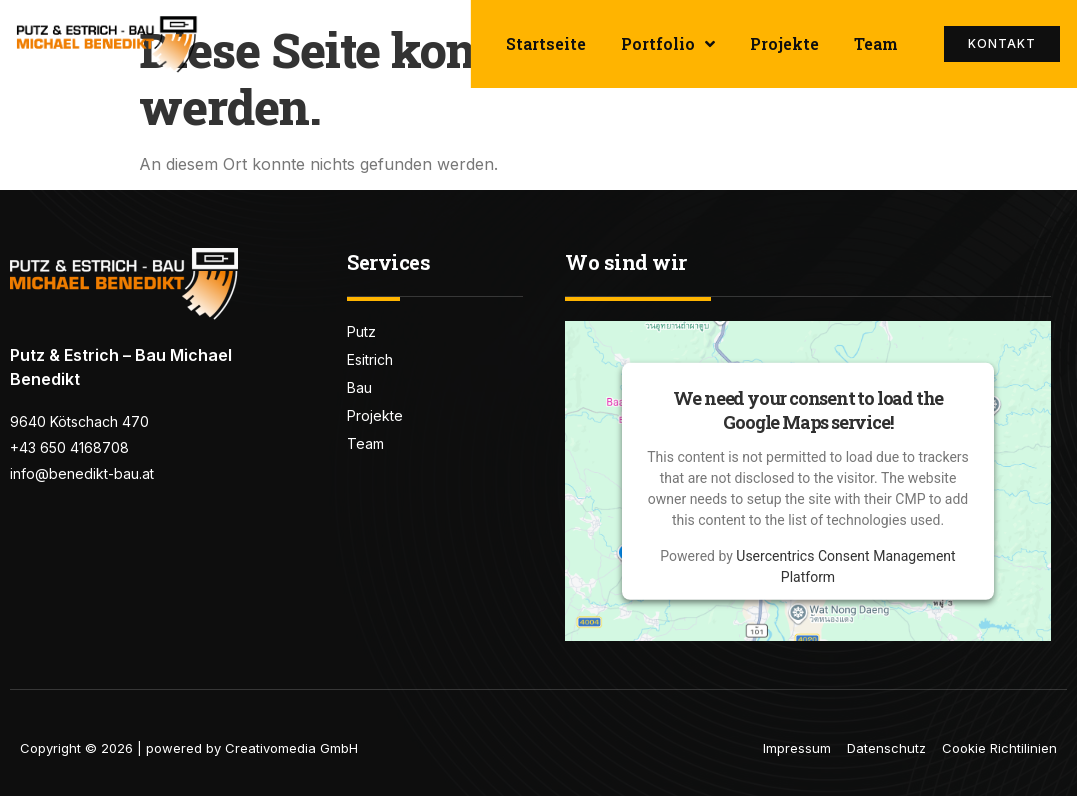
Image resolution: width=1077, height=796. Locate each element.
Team (876, 43)
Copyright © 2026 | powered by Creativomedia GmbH (189, 748)
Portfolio (668, 44)
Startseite (546, 43)
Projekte (784, 43)
